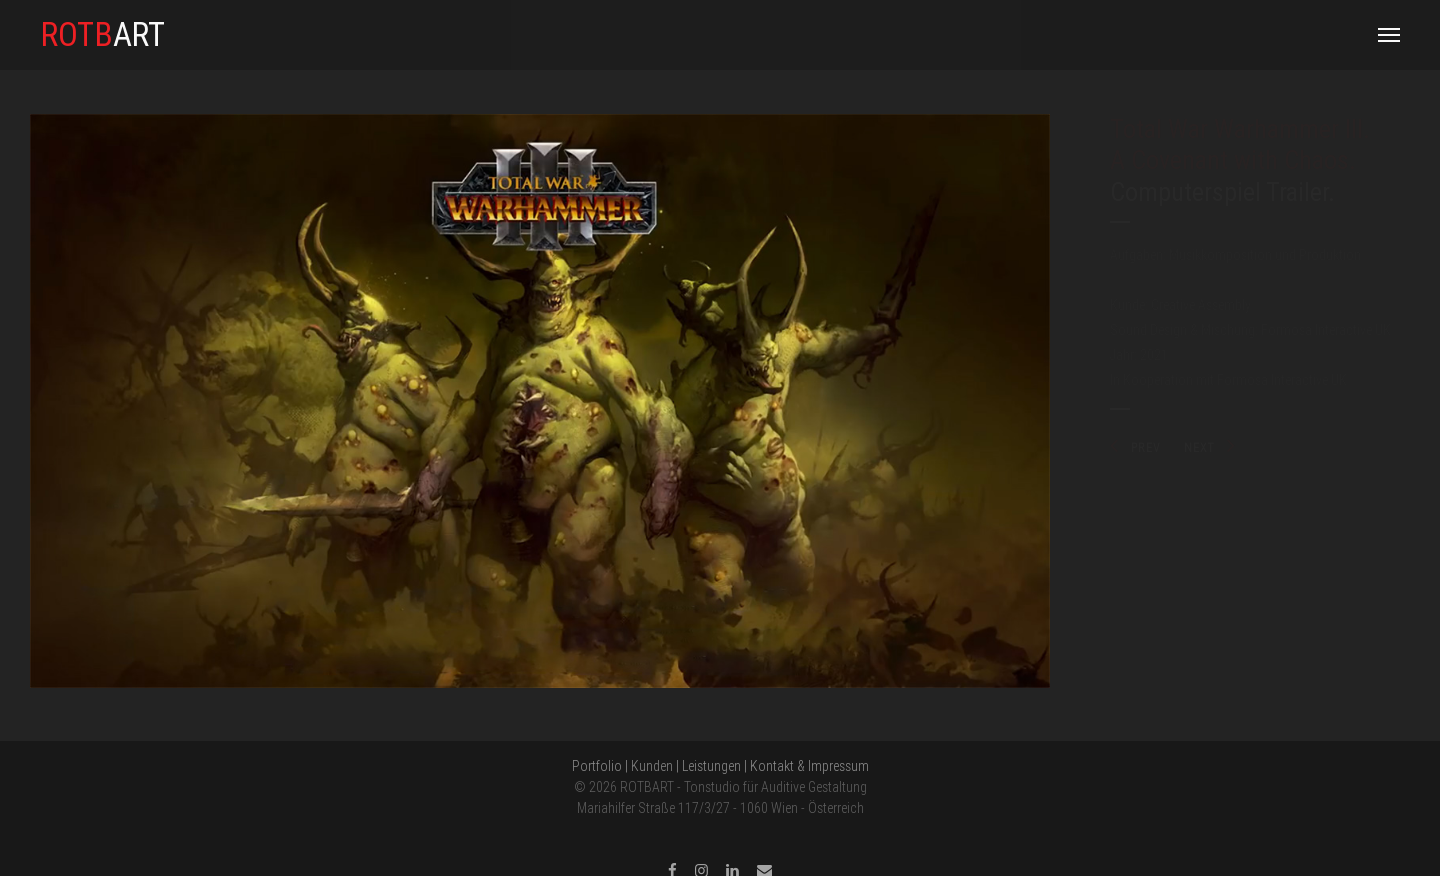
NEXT (1210, 447)
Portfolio (597, 766)
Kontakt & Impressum (809, 766)
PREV (1135, 447)
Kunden (652, 766)
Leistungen (711, 766)
